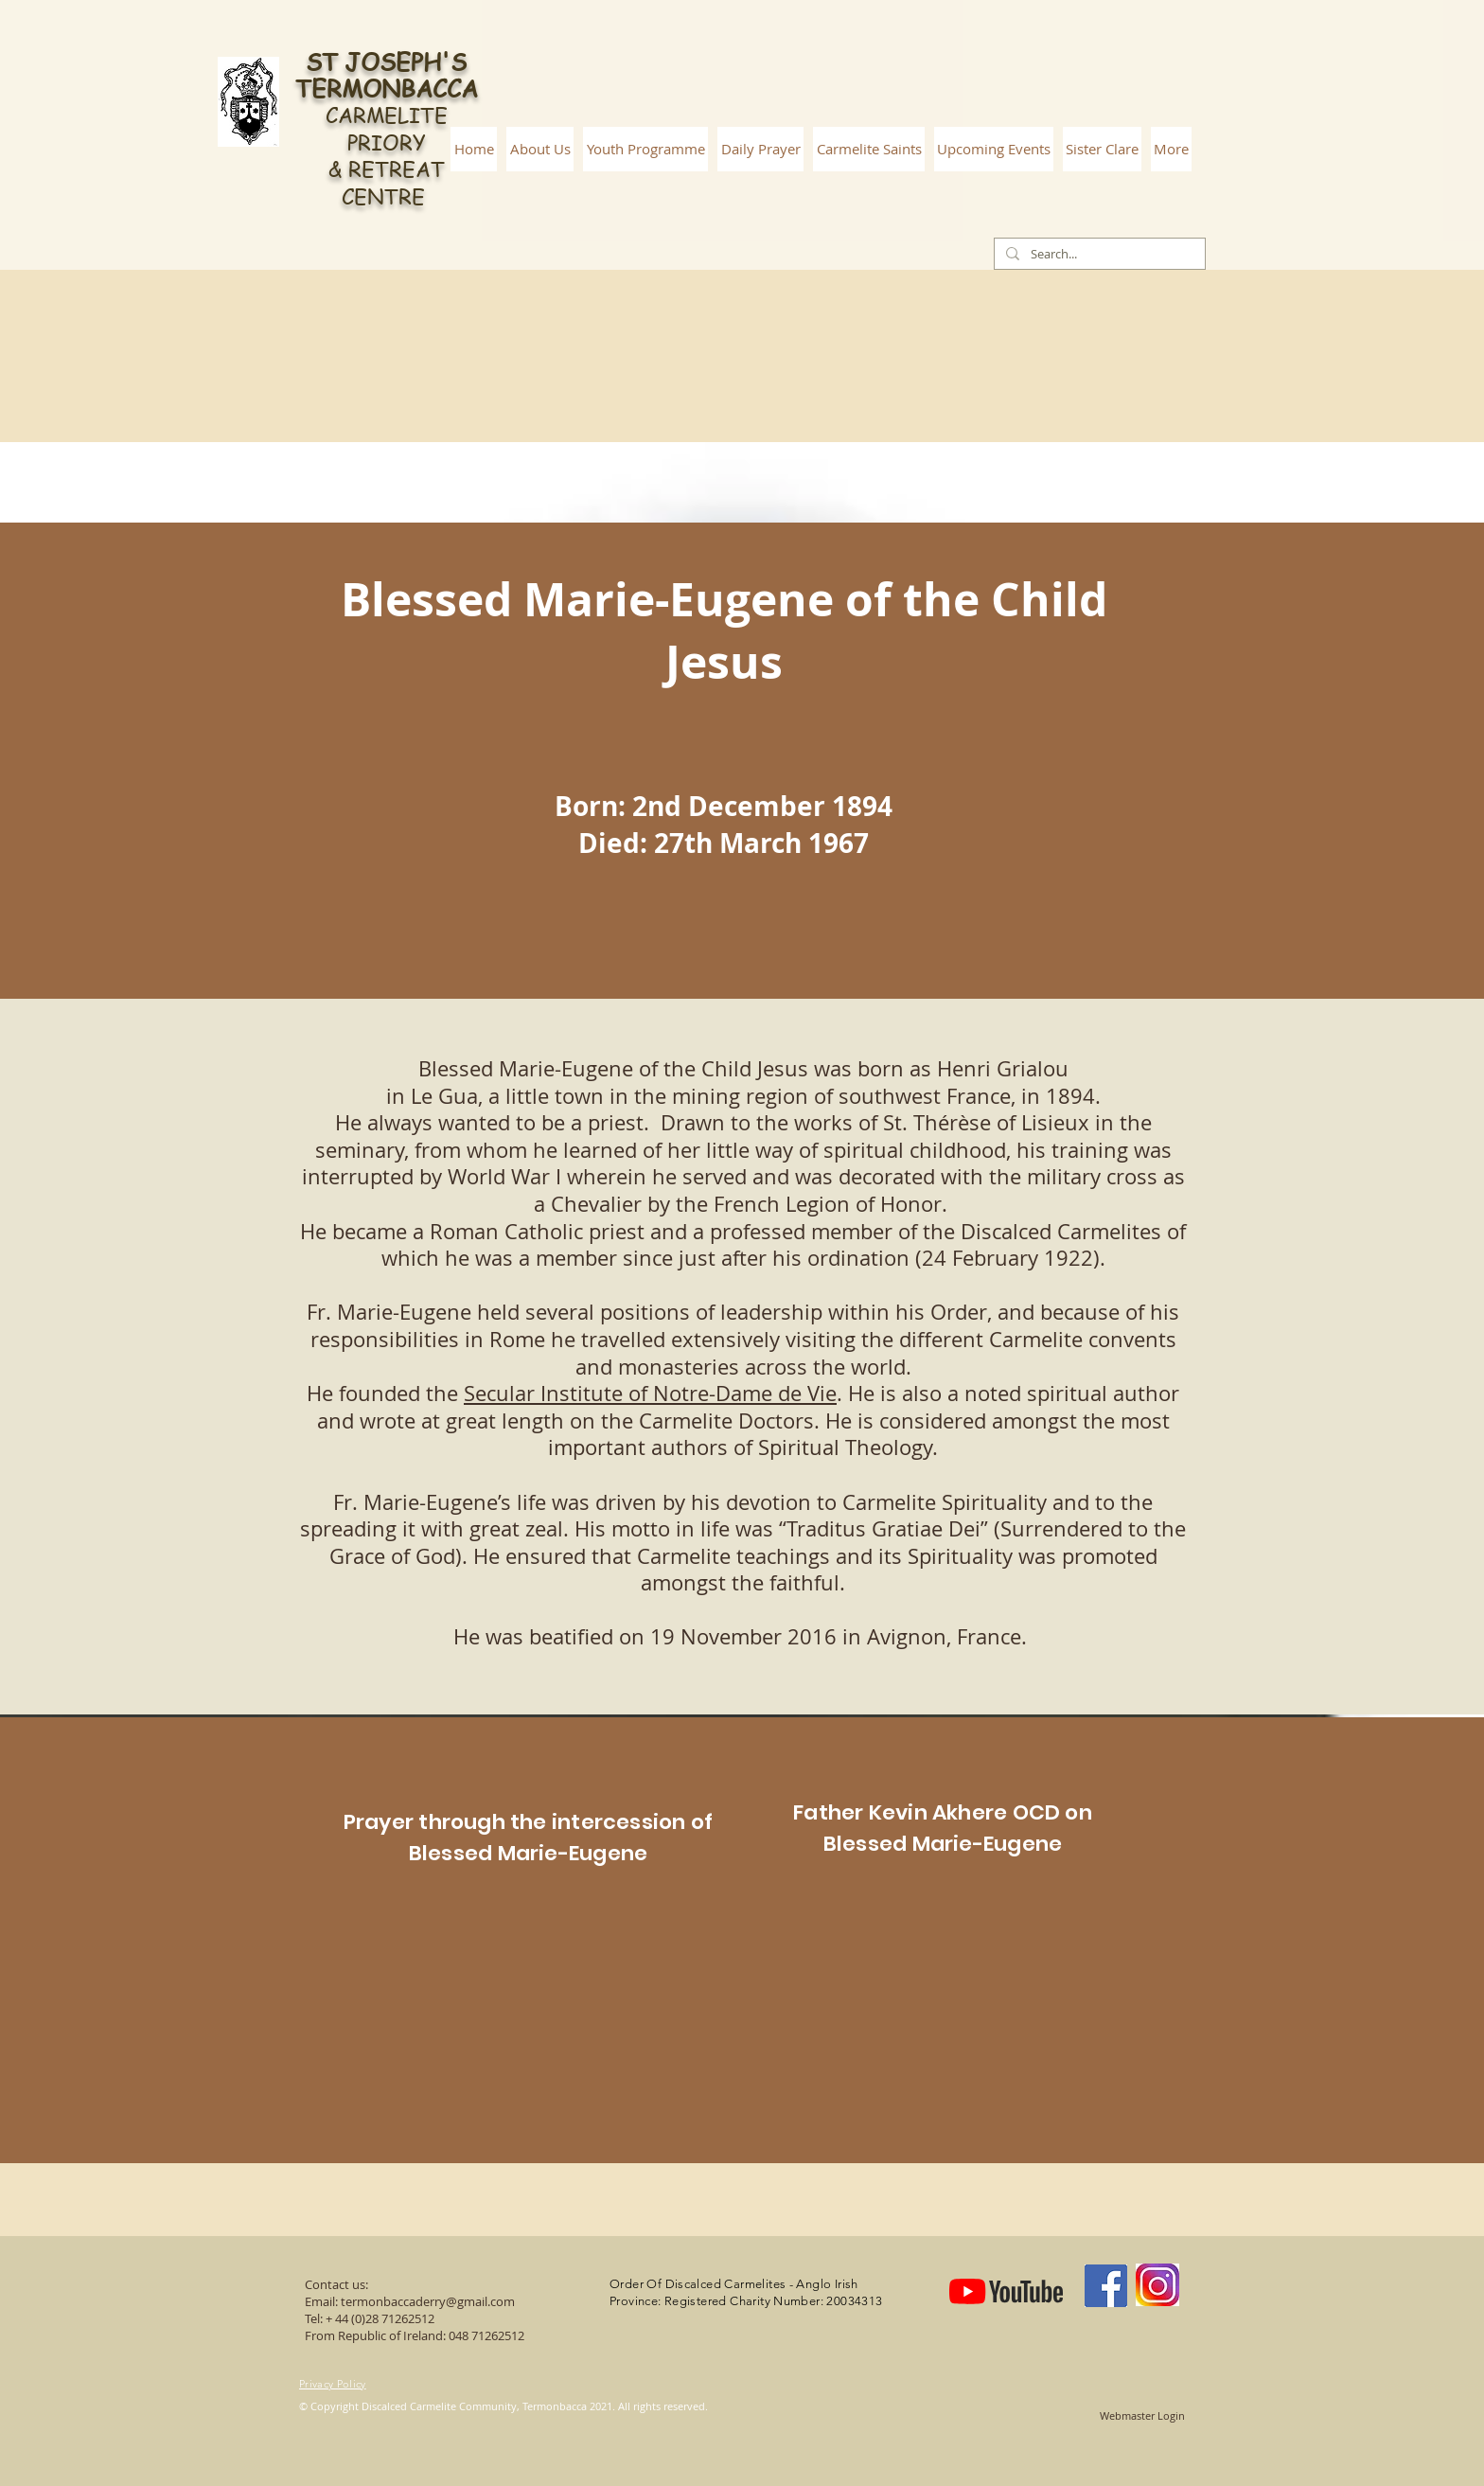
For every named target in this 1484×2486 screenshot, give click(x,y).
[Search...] (1098, 254)
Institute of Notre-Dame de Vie (688, 1393)
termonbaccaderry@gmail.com (428, 2301)
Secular (502, 1393)
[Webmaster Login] (1142, 2415)
